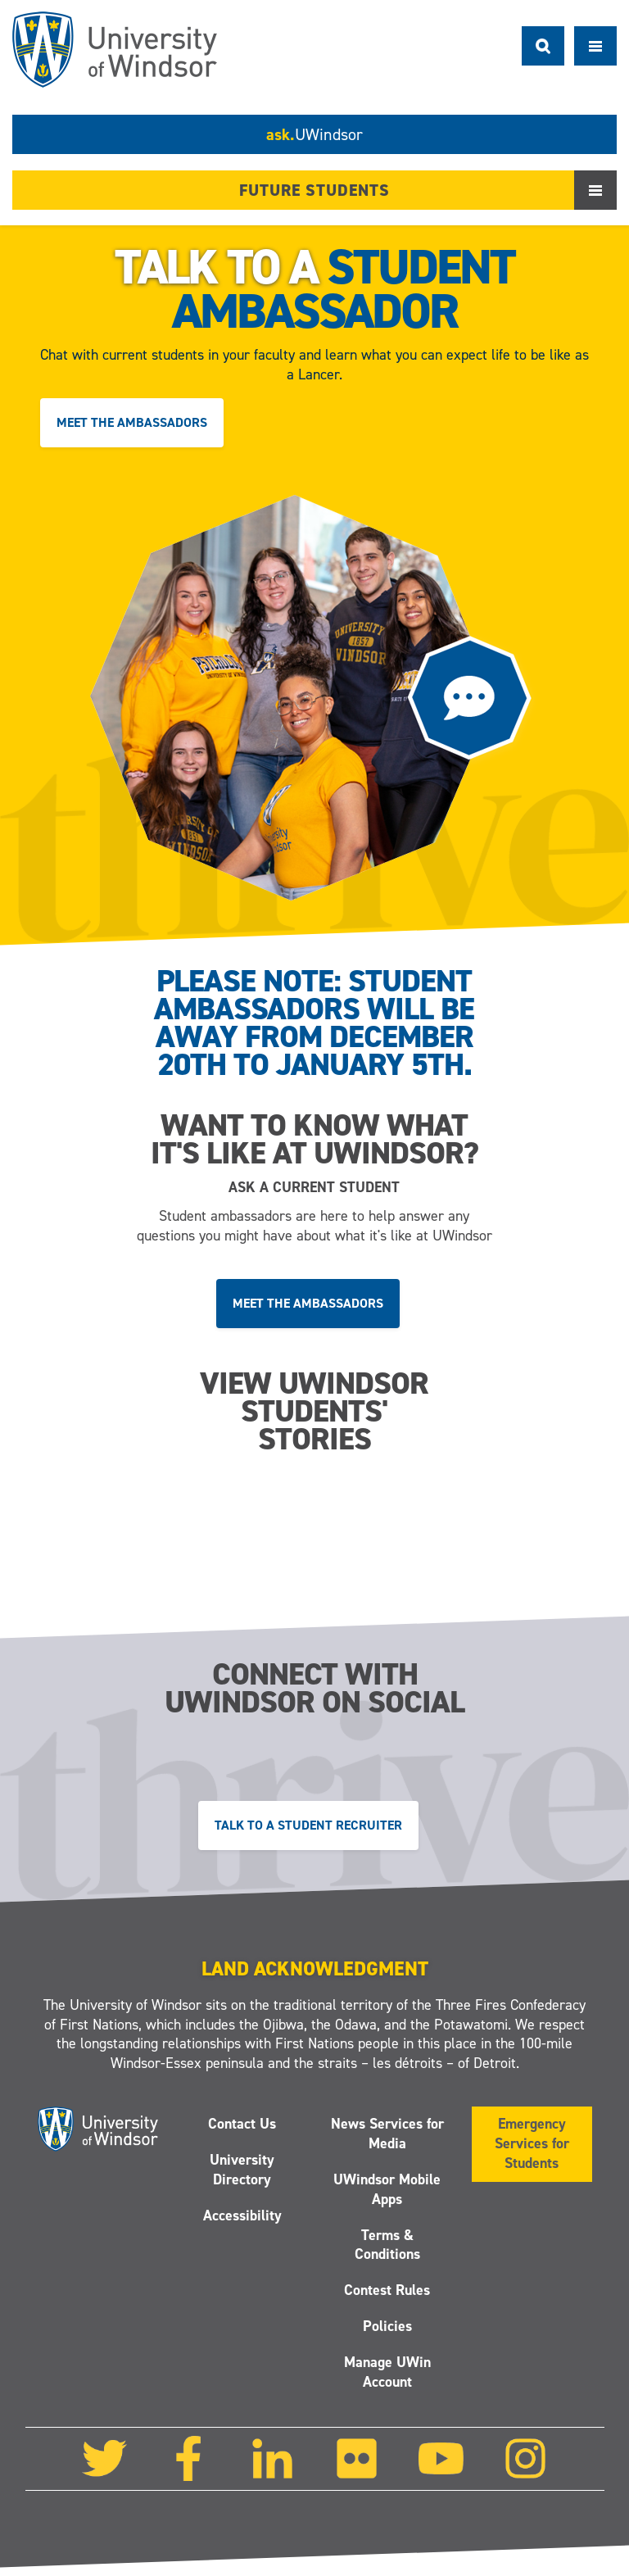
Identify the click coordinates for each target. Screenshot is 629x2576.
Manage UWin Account (386, 2372)
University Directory (242, 2169)
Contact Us (242, 2124)
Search (543, 46)
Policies (386, 2326)
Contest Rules (387, 2291)
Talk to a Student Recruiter (307, 1825)
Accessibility (242, 2215)
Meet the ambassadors (132, 422)
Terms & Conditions (386, 2245)
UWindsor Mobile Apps (387, 2189)
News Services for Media (386, 2133)
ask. (314, 134)
